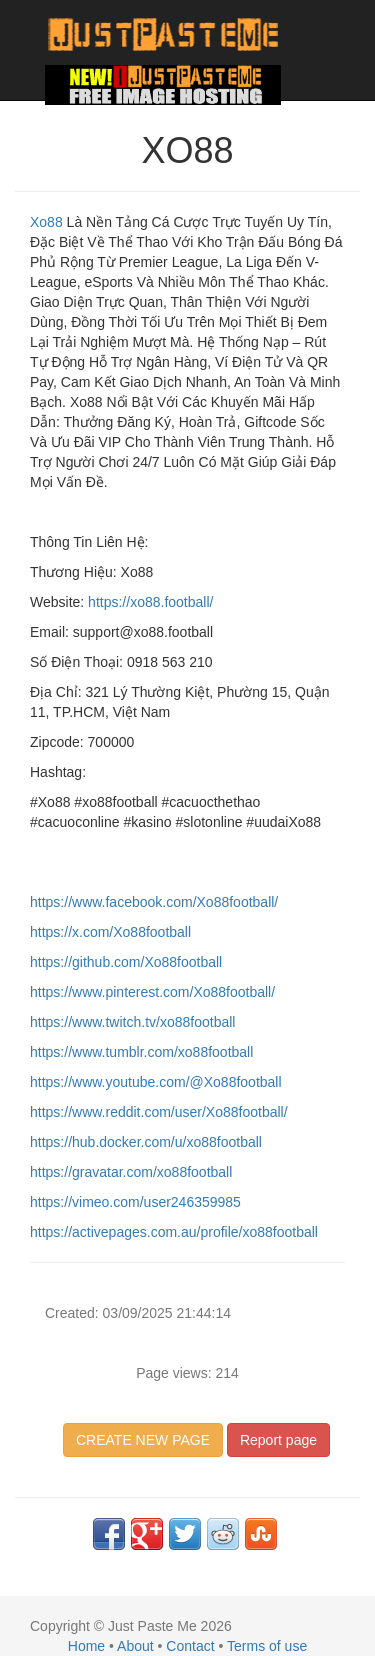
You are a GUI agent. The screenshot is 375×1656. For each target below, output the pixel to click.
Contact (190, 1646)
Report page (278, 1440)
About (135, 1646)
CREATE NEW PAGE (143, 1440)
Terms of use (267, 1646)
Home (86, 1646)
